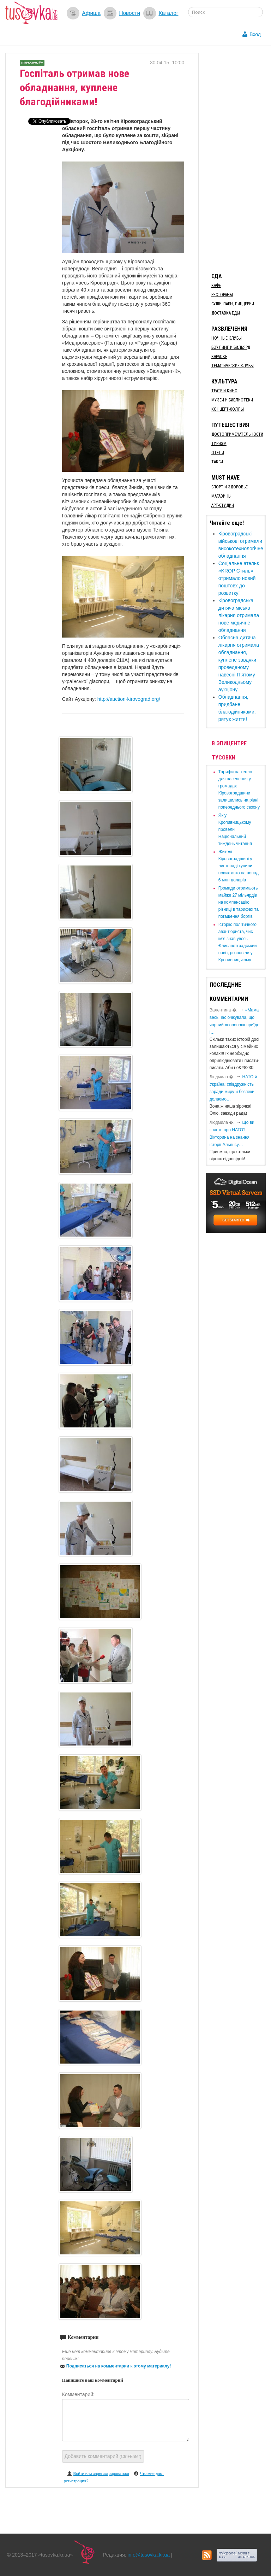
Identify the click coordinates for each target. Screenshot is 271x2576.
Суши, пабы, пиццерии (232, 303)
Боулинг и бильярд (230, 347)
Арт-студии (222, 505)
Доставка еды (225, 313)
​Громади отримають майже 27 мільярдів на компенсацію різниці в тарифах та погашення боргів (238, 902)
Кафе (216, 285)
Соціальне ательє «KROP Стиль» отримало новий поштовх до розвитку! (238, 578)
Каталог (168, 13)
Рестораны (222, 294)
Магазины (221, 496)
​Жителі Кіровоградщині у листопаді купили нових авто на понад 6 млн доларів (238, 865)
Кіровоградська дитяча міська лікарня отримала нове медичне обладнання (238, 615)
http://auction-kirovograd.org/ (128, 699)
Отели (217, 452)
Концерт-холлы (227, 409)
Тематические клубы (232, 365)
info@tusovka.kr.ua (149, 2555)
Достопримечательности (237, 434)
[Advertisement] (238, 159)
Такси (217, 461)
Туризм (219, 443)
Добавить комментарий (103, 2456)
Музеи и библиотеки (232, 400)
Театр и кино (224, 390)
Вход (255, 34)
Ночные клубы (226, 338)
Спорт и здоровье (229, 487)
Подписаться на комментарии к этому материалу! (118, 2366)
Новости (129, 13)
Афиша (91, 13)
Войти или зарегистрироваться (101, 2473)
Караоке (219, 356)
